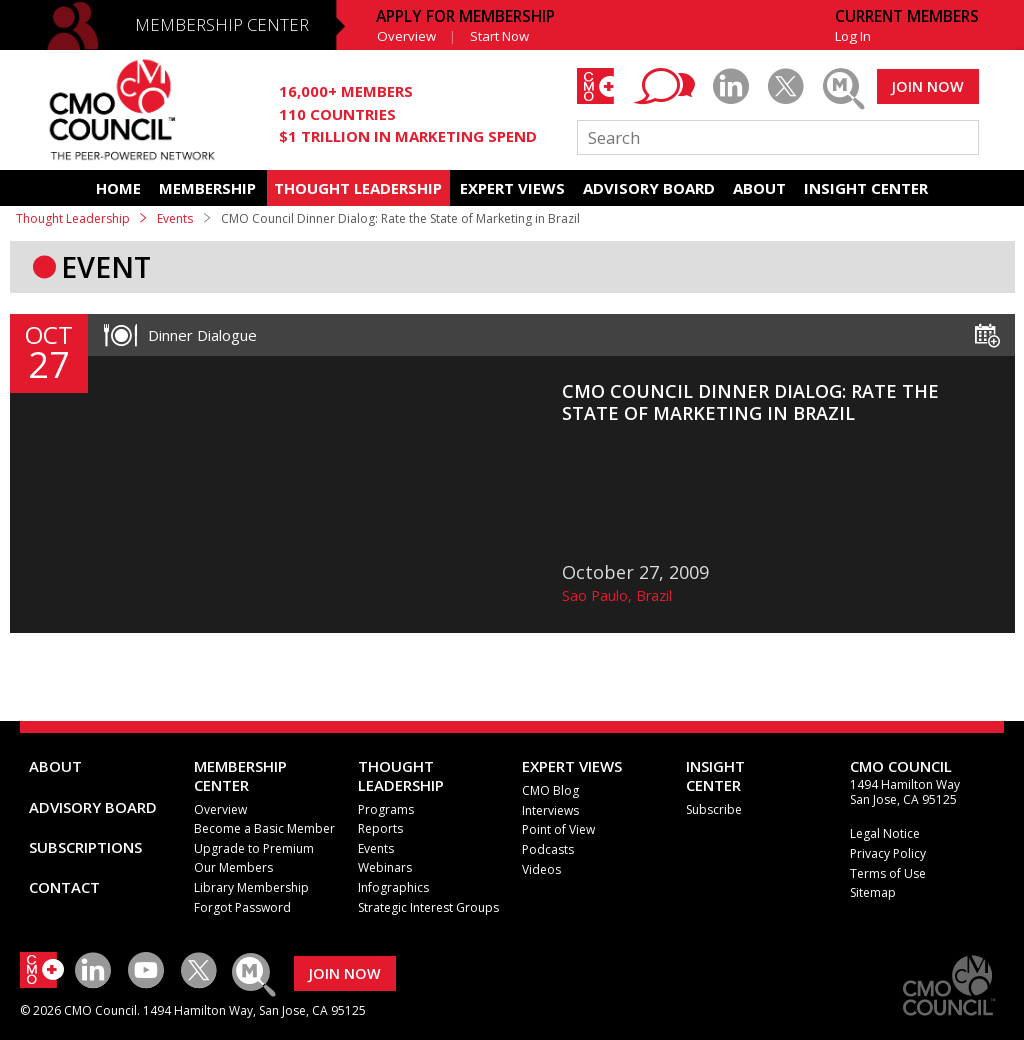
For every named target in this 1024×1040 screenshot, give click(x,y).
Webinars (385, 867)
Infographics (393, 887)
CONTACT (64, 887)
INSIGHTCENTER (715, 775)
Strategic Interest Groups (428, 907)
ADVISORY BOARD (649, 188)
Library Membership (251, 887)
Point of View (558, 829)
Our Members (233, 867)
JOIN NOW (927, 86)
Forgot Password (242, 907)
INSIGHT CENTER (866, 188)
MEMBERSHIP (207, 188)
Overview (406, 36)
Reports (380, 828)
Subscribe (714, 809)
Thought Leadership (73, 218)
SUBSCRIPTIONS (85, 847)
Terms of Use (888, 873)
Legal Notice (885, 833)
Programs (386, 809)
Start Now (499, 36)
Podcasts (548, 849)
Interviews (550, 810)
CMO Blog (550, 790)
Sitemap (873, 892)
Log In (853, 36)
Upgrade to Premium (254, 848)
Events (175, 218)
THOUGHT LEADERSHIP (358, 188)
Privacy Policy (888, 853)
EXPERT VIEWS (512, 188)
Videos (541, 869)
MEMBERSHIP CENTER (222, 24)
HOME (118, 188)
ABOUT (759, 188)
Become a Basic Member (264, 828)
